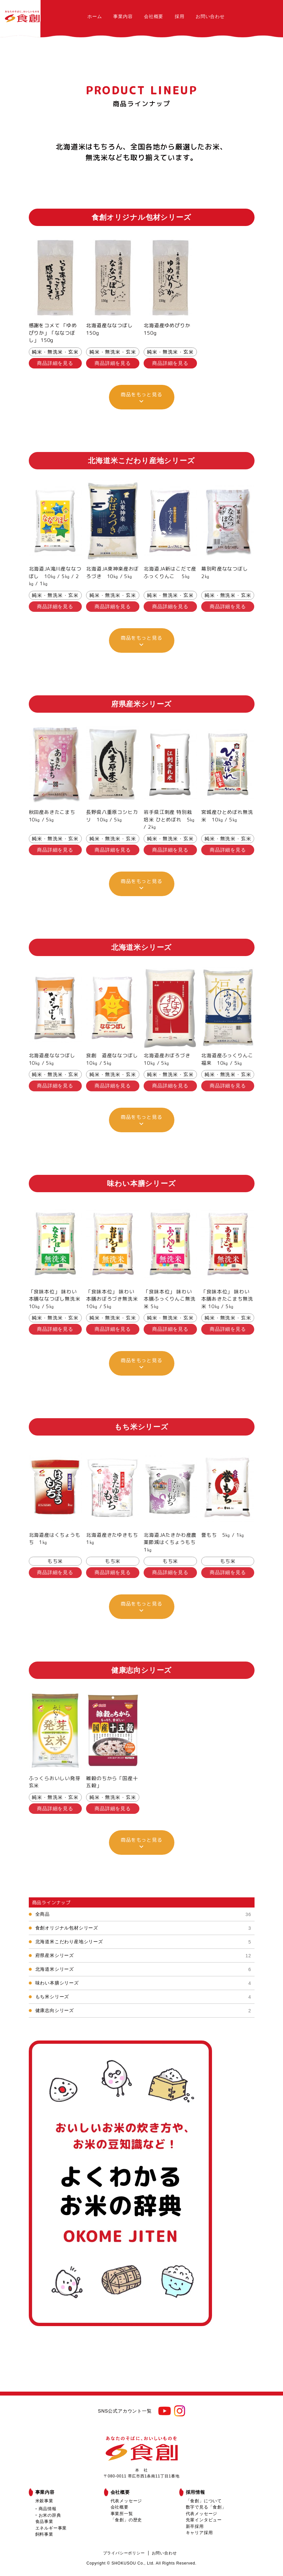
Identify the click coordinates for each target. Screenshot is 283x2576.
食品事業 (44, 2521)
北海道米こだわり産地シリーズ (143, 1941)
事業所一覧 (122, 2513)
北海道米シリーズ (143, 1969)
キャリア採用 (199, 2532)
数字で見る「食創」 (206, 2507)
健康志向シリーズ (143, 2010)
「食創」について (204, 2500)
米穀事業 (44, 2500)
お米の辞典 (50, 2515)
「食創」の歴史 (126, 2519)
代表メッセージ (126, 2500)
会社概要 (153, 16)
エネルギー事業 (51, 2528)
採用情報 (195, 2492)
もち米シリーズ (143, 1996)
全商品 (143, 1914)
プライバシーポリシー (124, 2553)
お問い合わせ (210, 16)
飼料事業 (44, 2534)
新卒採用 (195, 2526)
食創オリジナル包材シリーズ (143, 1928)
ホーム (94, 16)
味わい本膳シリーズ (143, 1983)
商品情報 (48, 2508)
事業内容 (123, 16)
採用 (180, 16)
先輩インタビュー (204, 2519)
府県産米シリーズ (143, 1955)
